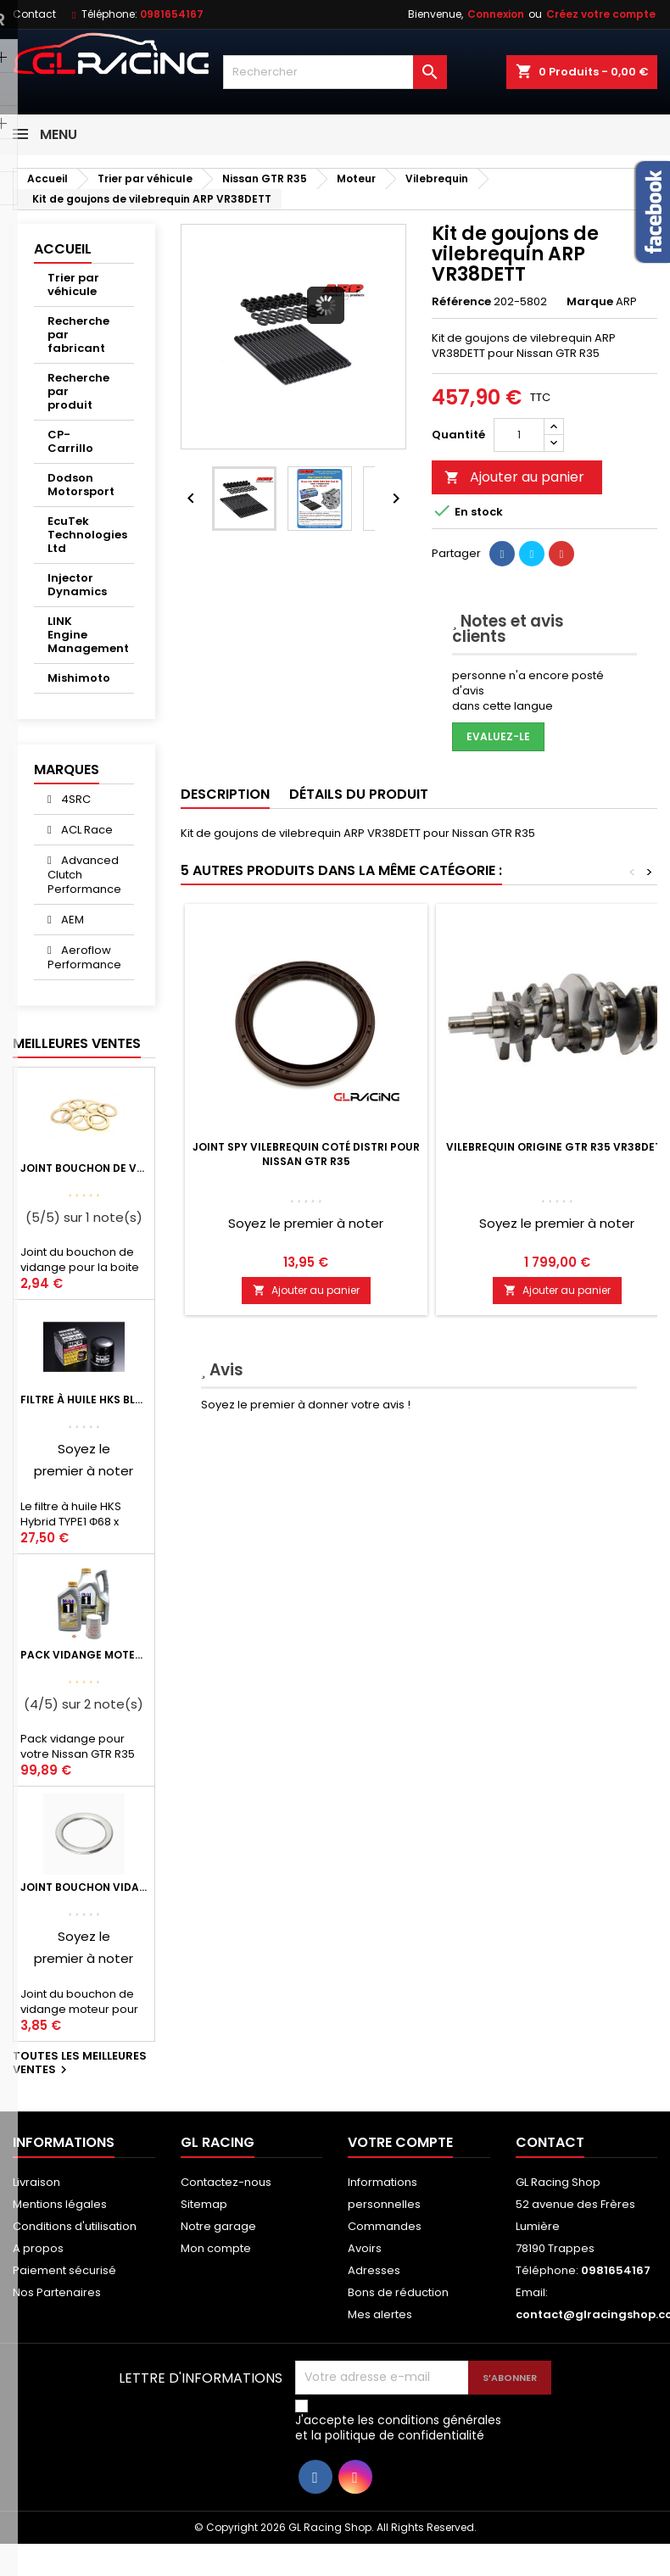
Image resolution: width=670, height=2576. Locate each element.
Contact (34, 14)
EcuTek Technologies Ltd (87, 534)
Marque (590, 301)
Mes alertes (380, 2314)
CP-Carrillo (70, 441)
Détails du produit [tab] (358, 794)
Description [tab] (225, 794)
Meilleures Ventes (77, 1043)
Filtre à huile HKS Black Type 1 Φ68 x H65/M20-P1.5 (84, 1399)
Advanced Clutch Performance (84, 874)
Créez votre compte (601, 14)
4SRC (75, 799)
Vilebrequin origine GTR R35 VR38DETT (557, 1147)
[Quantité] (519, 435)
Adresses (374, 2270)
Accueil (63, 249)
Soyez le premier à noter (305, 1223)
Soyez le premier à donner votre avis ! (305, 1405)
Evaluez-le (498, 736)
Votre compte (400, 2142)
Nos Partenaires (57, 2292)
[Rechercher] (334, 72)
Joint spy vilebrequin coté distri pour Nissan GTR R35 (306, 1154)
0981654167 (172, 14)
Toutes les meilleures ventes (80, 2063)
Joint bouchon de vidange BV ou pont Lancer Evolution (84, 1168)
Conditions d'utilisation (75, 2226)
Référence (461, 301)
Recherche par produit (78, 391)
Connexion (495, 14)
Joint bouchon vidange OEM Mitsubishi (84, 1887)
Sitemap (204, 2204)
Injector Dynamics (77, 584)
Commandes (385, 2226)
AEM (71, 920)
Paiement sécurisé (64, 2270)
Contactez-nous (226, 2182)
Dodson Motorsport (80, 484)
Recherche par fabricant (78, 334)
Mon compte (216, 2248)
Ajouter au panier (514, 477)
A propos (38, 2248)
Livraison (36, 2182)
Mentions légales (60, 2204)
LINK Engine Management (88, 634)
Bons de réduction (398, 2292)
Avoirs (365, 2248)
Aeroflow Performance (84, 957)
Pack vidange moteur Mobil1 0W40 (84, 1655)
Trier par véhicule (73, 284)
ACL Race (86, 830)
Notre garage (218, 2226)
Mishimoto (78, 678)
